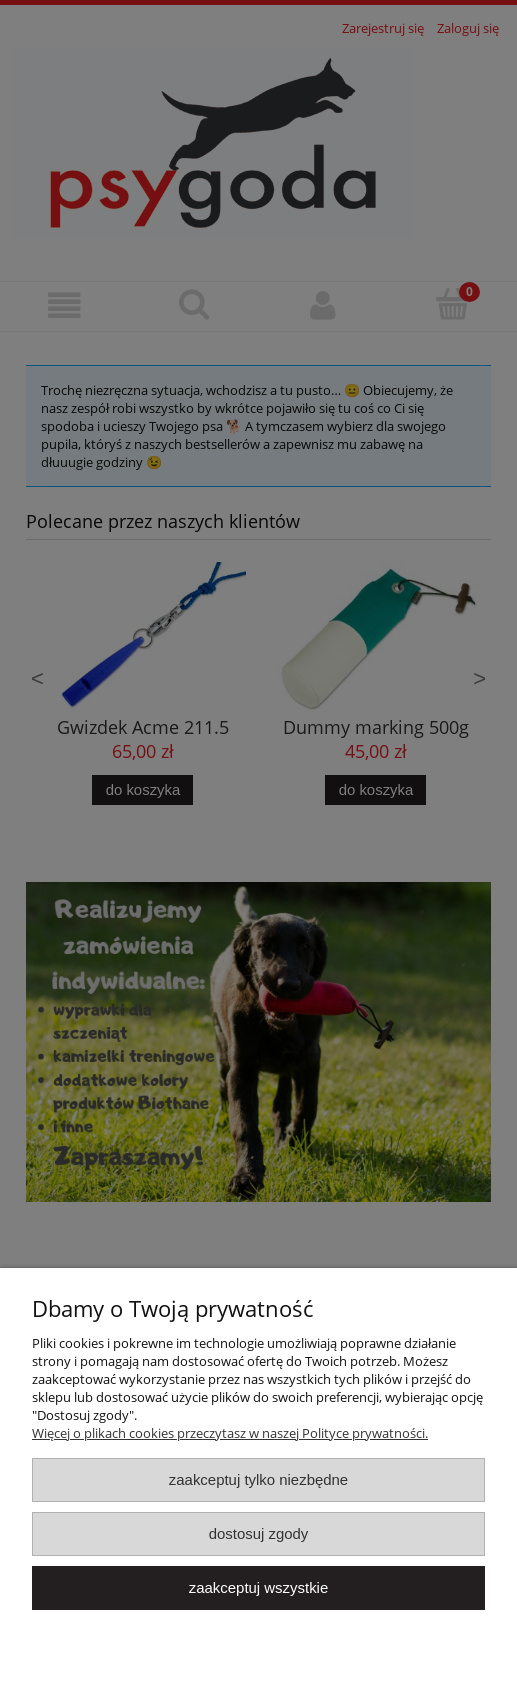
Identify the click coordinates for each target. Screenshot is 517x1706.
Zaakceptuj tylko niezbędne (258, 1479)
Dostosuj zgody (259, 1533)
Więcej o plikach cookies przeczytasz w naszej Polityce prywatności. (230, 1433)
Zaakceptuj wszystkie (258, 1587)
